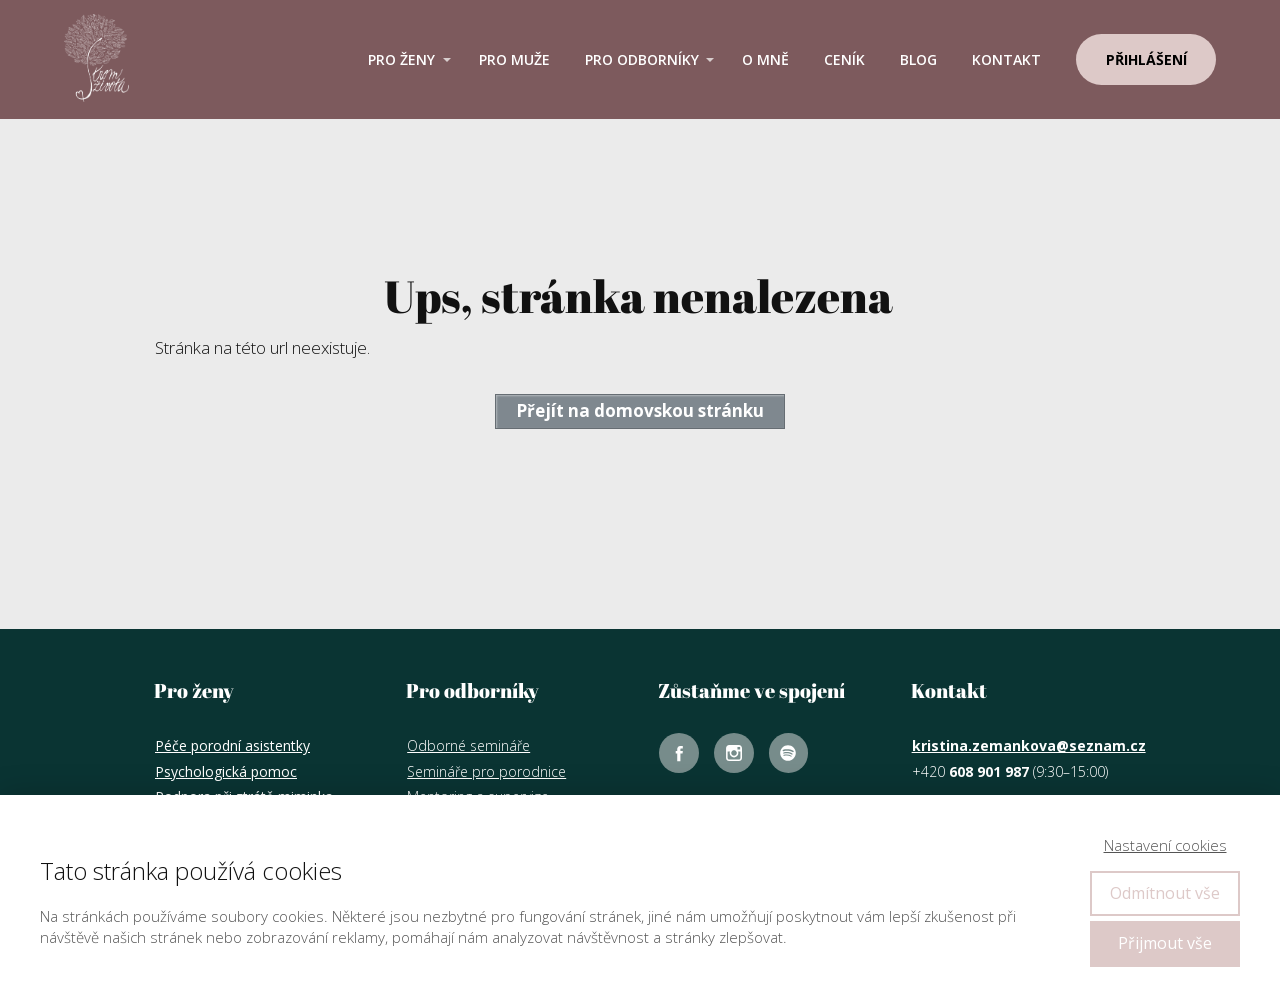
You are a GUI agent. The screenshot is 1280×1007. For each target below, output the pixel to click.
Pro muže (514, 59)
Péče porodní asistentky (232, 745)
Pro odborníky (642, 59)
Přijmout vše (1165, 943)
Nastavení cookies (1165, 845)
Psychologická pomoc (226, 771)
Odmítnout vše (1165, 893)
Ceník (844, 59)
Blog (918, 59)
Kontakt (1006, 59)
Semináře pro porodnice (486, 771)
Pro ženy (401, 59)
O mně (765, 59)
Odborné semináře (468, 745)
